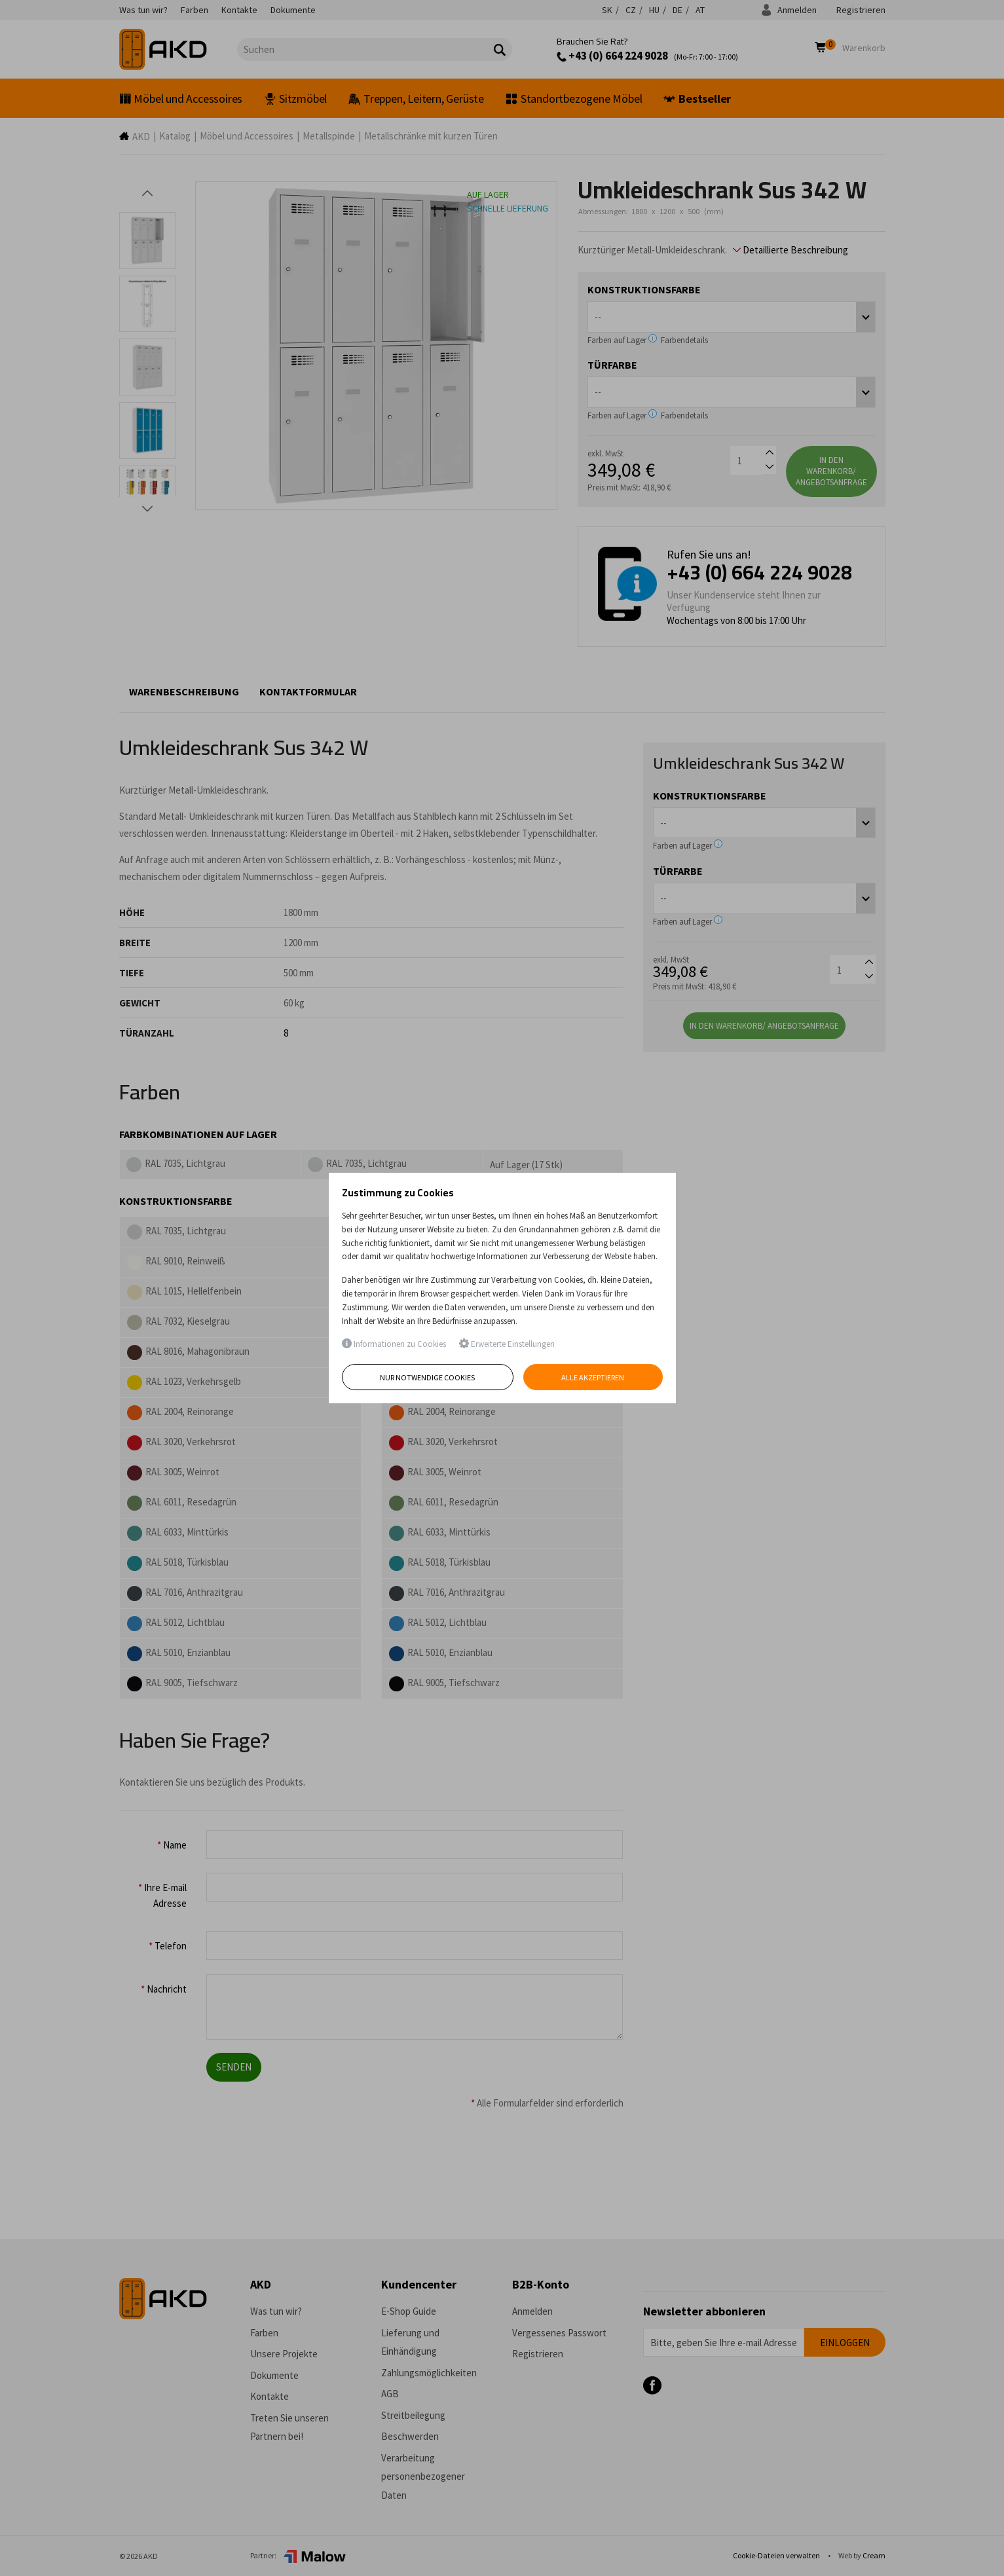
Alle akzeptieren (592, 1377)
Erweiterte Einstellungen (507, 1344)
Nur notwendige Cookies (427, 1377)
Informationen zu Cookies (394, 1344)
